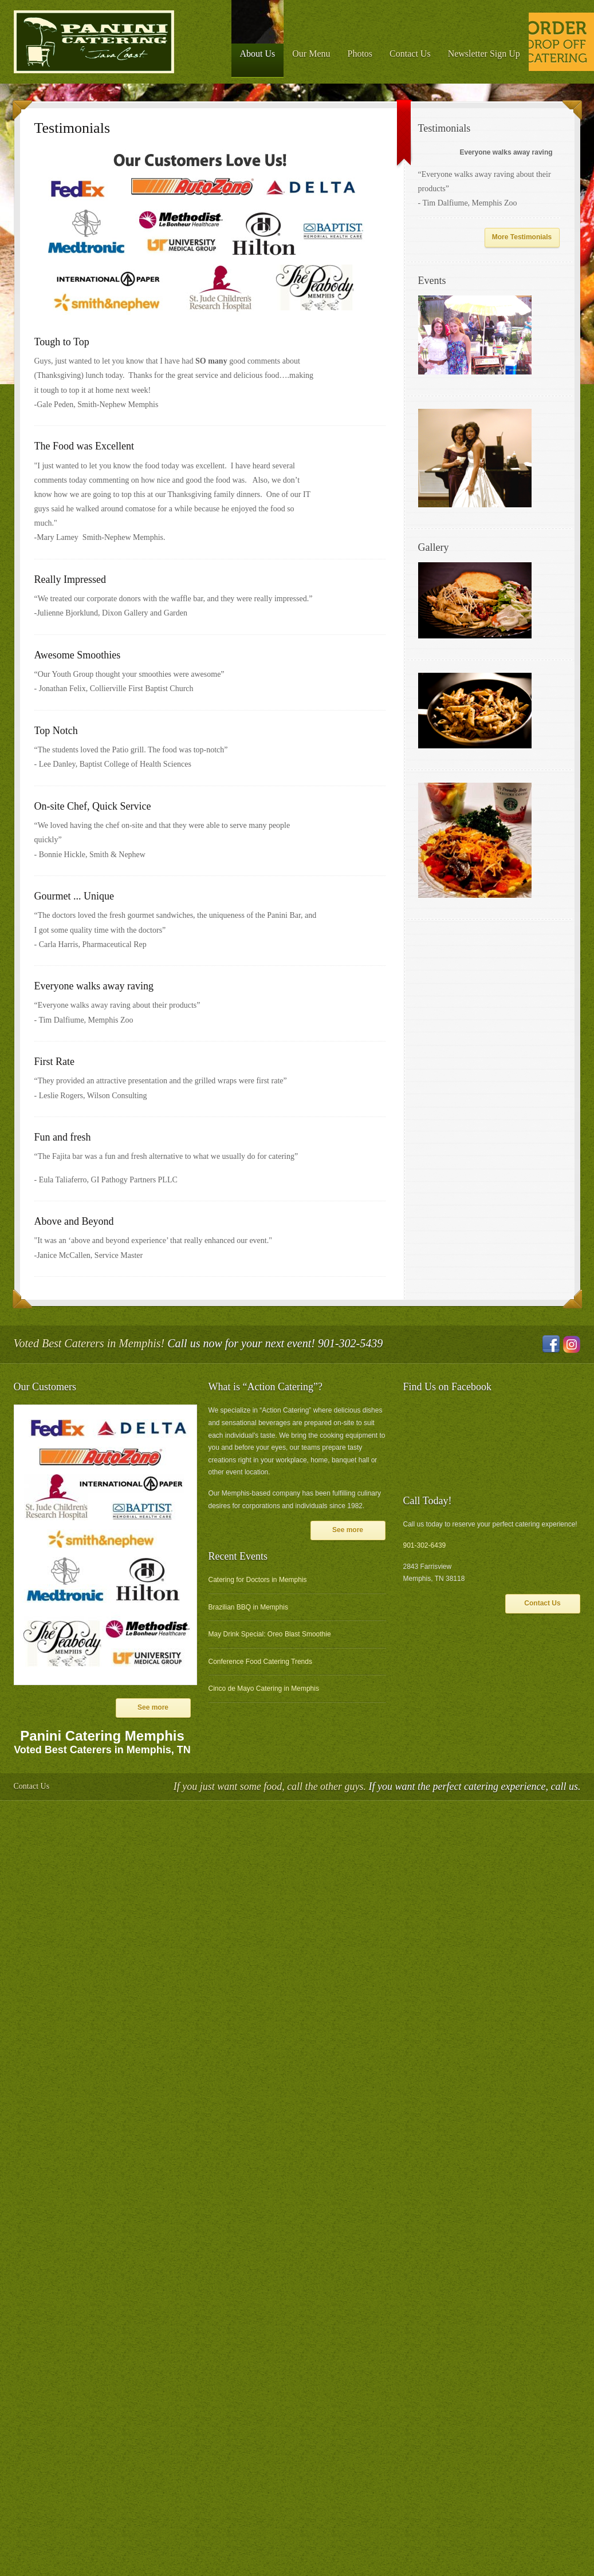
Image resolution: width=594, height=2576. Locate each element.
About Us (258, 53)
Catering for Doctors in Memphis (258, 1580)
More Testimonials (522, 237)
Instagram (571, 1344)
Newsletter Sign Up (484, 53)
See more (152, 1707)
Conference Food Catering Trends (260, 1662)
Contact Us (410, 53)
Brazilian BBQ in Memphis (248, 1607)
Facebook (551, 1344)
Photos (360, 53)
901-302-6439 (424, 1545)
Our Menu (311, 53)
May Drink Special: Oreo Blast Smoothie (270, 1634)
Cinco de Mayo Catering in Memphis (264, 1689)
